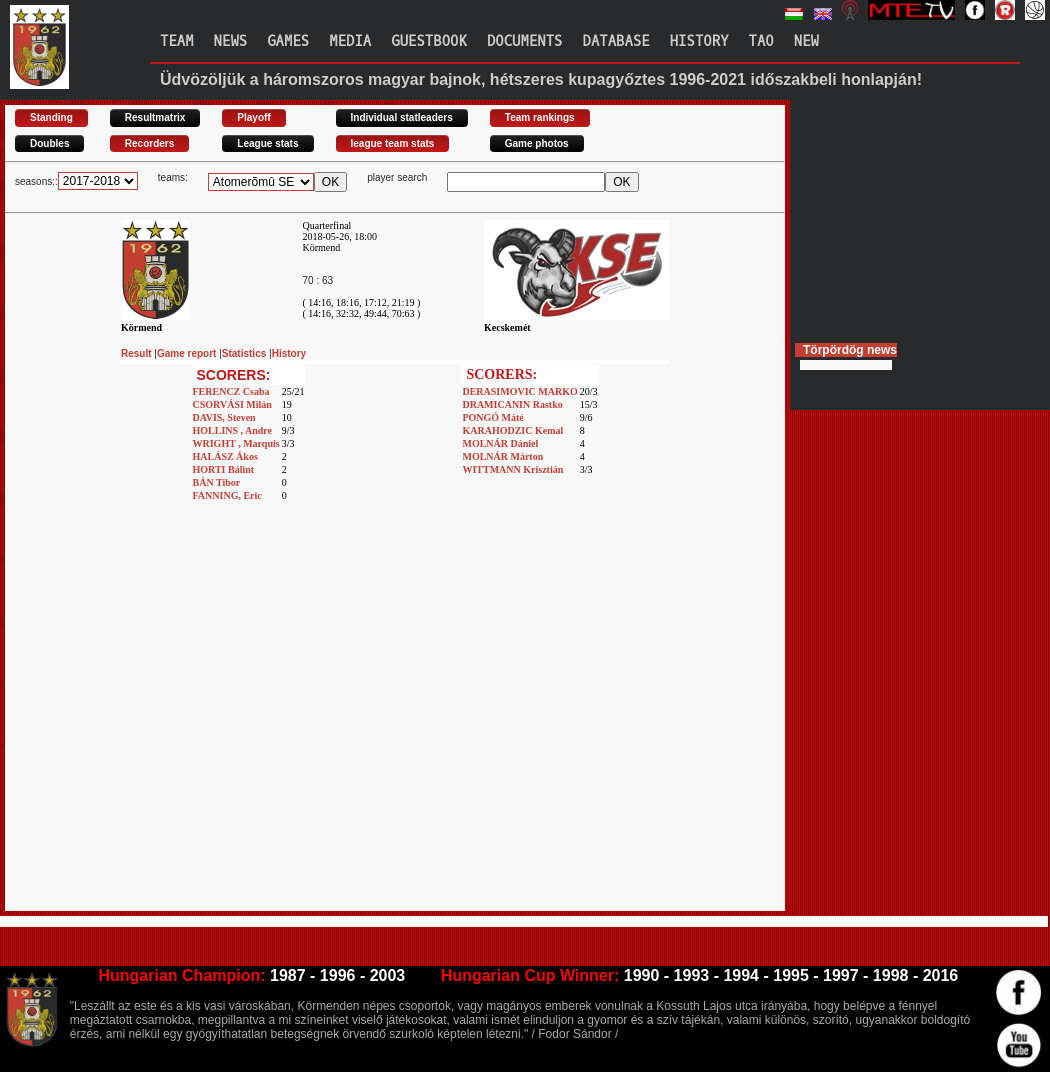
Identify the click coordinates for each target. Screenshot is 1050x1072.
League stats (267, 143)
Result (137, 353)
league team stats (393, 143)
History (699, 41)
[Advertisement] (187, 723)
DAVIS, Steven (224, 417)
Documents (525, 41)
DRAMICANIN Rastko (512, 404)
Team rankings (540, 117)
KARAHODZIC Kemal (512, 430)
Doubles (49, 143)
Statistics (245, 353)
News (231, 41)
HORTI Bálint (224, 469)
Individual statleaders (402, 117)
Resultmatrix (155, 117)
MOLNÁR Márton (502, 456)
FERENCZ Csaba (231, 391)
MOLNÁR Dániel (500, 443)
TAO (761, 41)
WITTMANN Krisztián (512, 469)
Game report (188, 353)
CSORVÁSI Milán (232, 404)
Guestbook (429, 41)
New (806, 41)
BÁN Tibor (217, 482)
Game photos (537, 143)
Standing (51, 117)
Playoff (253, 117)
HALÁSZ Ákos (225, 456)
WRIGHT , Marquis (236, 443)
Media (350, 41)
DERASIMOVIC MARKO (519, 391)
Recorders (149, 143)
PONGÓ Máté (492, 417)
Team (177, 41)
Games (288, 41)
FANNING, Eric (227, 495)
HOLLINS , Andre (233, 430)
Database (616, 41)
